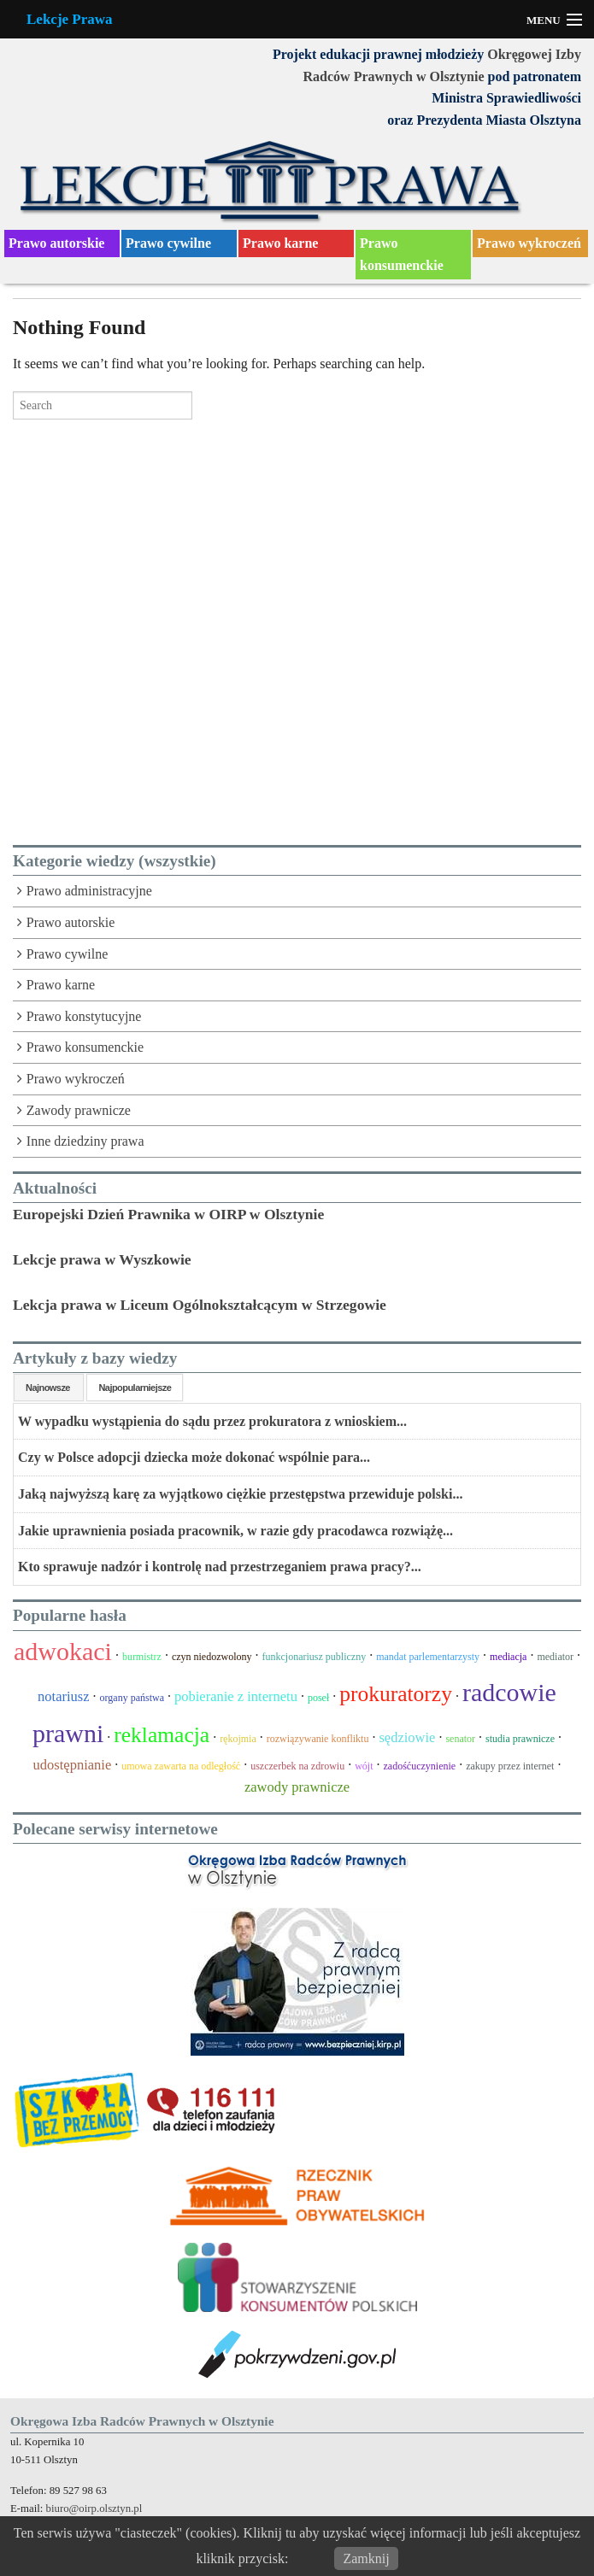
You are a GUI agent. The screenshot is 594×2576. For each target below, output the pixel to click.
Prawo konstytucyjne (84, 1016)
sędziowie (407, 1737)
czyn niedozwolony (212, 1657)
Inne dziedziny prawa (85, 1141)
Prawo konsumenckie (402, 254)
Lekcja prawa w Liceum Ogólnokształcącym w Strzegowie (199, 1304)
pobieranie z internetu (235, 1696)
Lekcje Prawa (69, 19)
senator (460, 1739)
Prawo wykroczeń (529, 243)
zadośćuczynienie (420, 1766)
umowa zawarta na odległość (180, 1766)
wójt (364, 1766)
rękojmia (238, 1739)
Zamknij (366, 2558)
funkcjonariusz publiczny (314, 1657)
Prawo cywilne (168, 243)
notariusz (63, 1696)
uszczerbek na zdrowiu (297, 1766)
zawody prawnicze (297, 1787)
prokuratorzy (395, 1693)
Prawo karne (280, 243)
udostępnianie (72, 1765)
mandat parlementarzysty (427, 1657)
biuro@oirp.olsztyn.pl (94, 2508)
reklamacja (161, 1734)
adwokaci (63, 1651)
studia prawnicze (520, 1739)
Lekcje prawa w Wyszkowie (102, 1259)
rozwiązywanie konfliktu (318, 1739)
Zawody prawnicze (78, 1110)
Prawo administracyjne (89, 890)
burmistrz (142, 1657)
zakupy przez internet (510, 1766)
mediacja (508, 1657)
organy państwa (132, 1698)
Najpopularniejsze (134, 1387)
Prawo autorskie (56, 243)
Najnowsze (48, 1387)
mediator (555, 1657)
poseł (318, 1698)
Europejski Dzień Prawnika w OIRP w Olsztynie (168, 1214)
